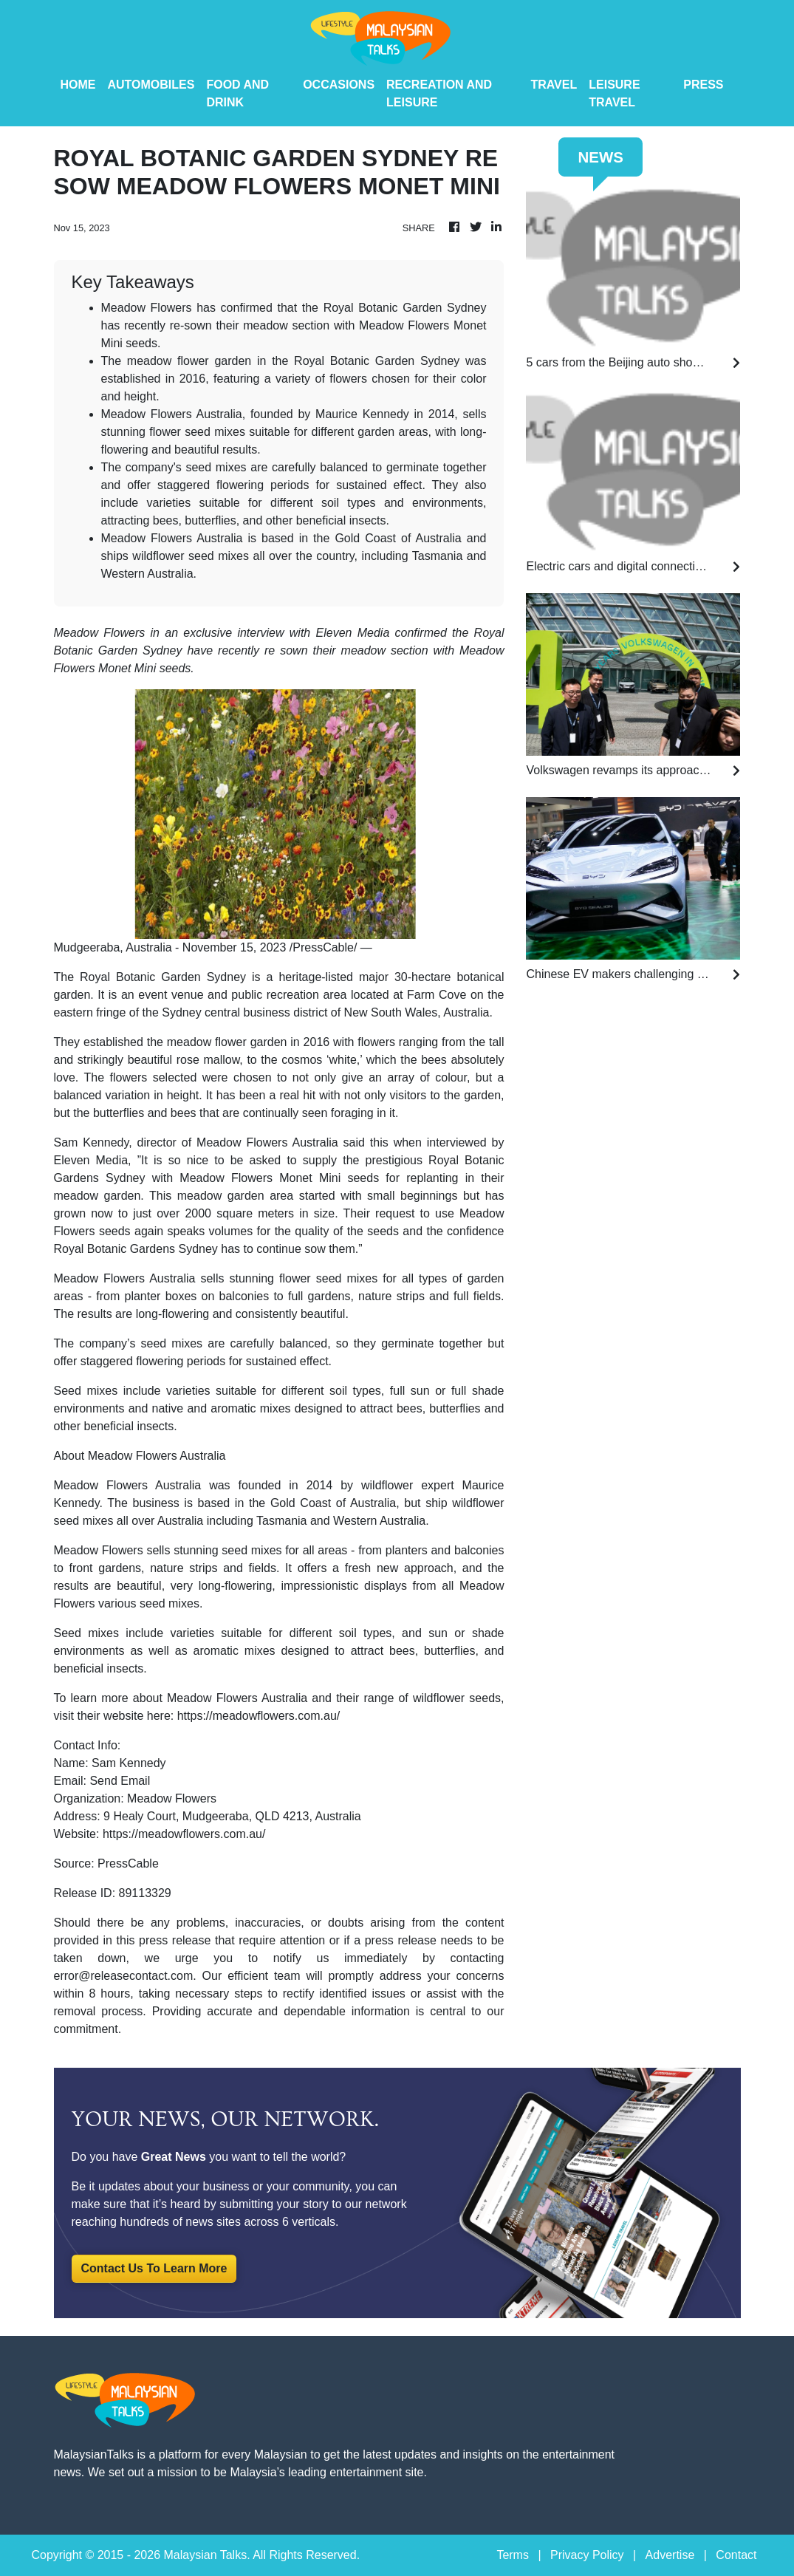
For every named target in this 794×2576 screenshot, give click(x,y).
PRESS (703, 84)
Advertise (670, 2555)
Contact (736, 2555)
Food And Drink (237, 93)
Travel (553, 84)
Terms (512, 2555)
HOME (78, 84)
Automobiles (151, 84)
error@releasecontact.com (124, 1975)
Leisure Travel (614, 93)
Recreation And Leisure (439, 93)
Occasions (338, 84)
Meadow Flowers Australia (128, 1485)
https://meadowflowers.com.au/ (258, 1715)
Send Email (119, 1780)
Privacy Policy (587, 2555)
